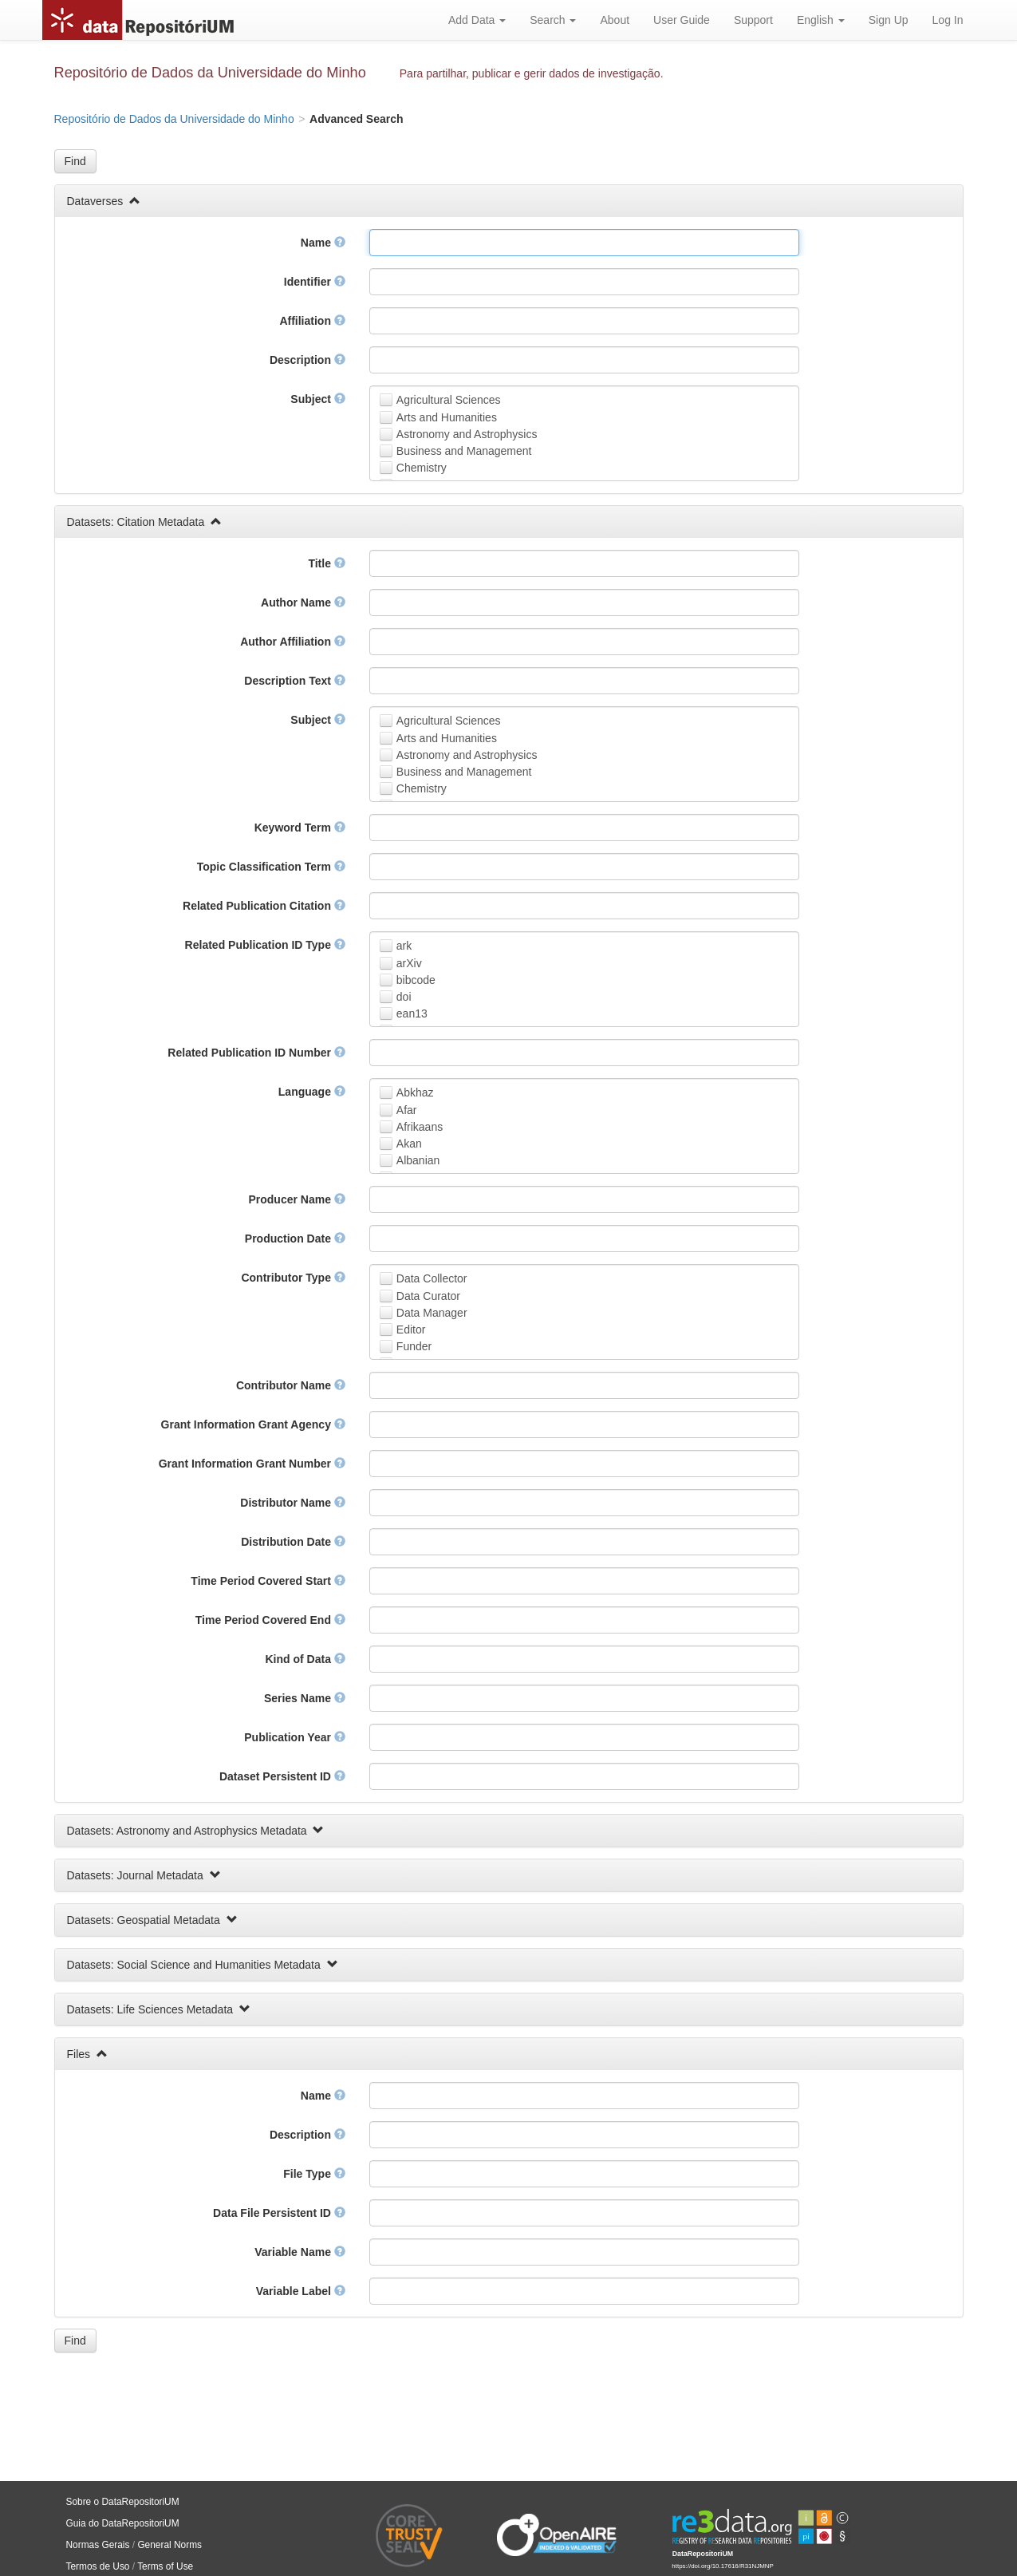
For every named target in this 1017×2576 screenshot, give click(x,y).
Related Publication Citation (264, 905)
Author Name (303, 602)
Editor (411, 1329)
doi (404, 996)
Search (553, 20)
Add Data (477, 20)
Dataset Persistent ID (282, 1776)
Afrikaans (419, 1126)
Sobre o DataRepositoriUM (122, 2501)
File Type (314, 2173)
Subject (317, 399)
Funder (414, 1346)
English (821, 20)
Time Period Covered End (270, 1620)
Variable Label (300, 2291)
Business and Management (464, 450)
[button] (75, 161)
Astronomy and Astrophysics (467, 434)
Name (323, 242)
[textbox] (584, 242)
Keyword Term (299, 827)
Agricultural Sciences (448, 399)
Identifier (314, 281)
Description (307, 360)
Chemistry (421, 467)
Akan (409, 1143)
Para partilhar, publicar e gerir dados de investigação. (532, 73)
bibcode (416, 980)
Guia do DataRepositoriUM (122, 2523)
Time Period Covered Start (268, 1580)
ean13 (412, 1013)
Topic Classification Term (271, 866)
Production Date (295, 1238)
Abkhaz (415, 1092)
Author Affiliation (292, 641)
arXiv (409, 963)
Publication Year (294, 1737)
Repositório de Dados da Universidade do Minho (210, 73)
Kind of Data (305, 1659)
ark (404, 945)
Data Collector (431, 1278)
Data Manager (431, 1312)
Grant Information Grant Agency (253, 1424)
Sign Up (889, 20)
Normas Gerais (98, 2544)
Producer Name (296, 1199)
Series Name (304, 1698)
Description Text (294, 680)
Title (326, 563)
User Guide (681, 20)
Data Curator (428, 1296)
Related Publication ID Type (265, 944)
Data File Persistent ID (279, 2213)
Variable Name (299, 2252)
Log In (948, 20)
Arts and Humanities (446, 417)
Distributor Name (292, 1502)
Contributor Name (290, 1385)
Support (753, 20)
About (614, 20)
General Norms (169, 2544)
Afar (406, 1110)
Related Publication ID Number (256, 1052)
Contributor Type (293, 1277)
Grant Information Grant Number (252, 1463)
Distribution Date (293, 1541)
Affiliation (312, 320)
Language (311, 1091)
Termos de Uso (98, 2566)
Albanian (418, 1160)
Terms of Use (165, 2566)
